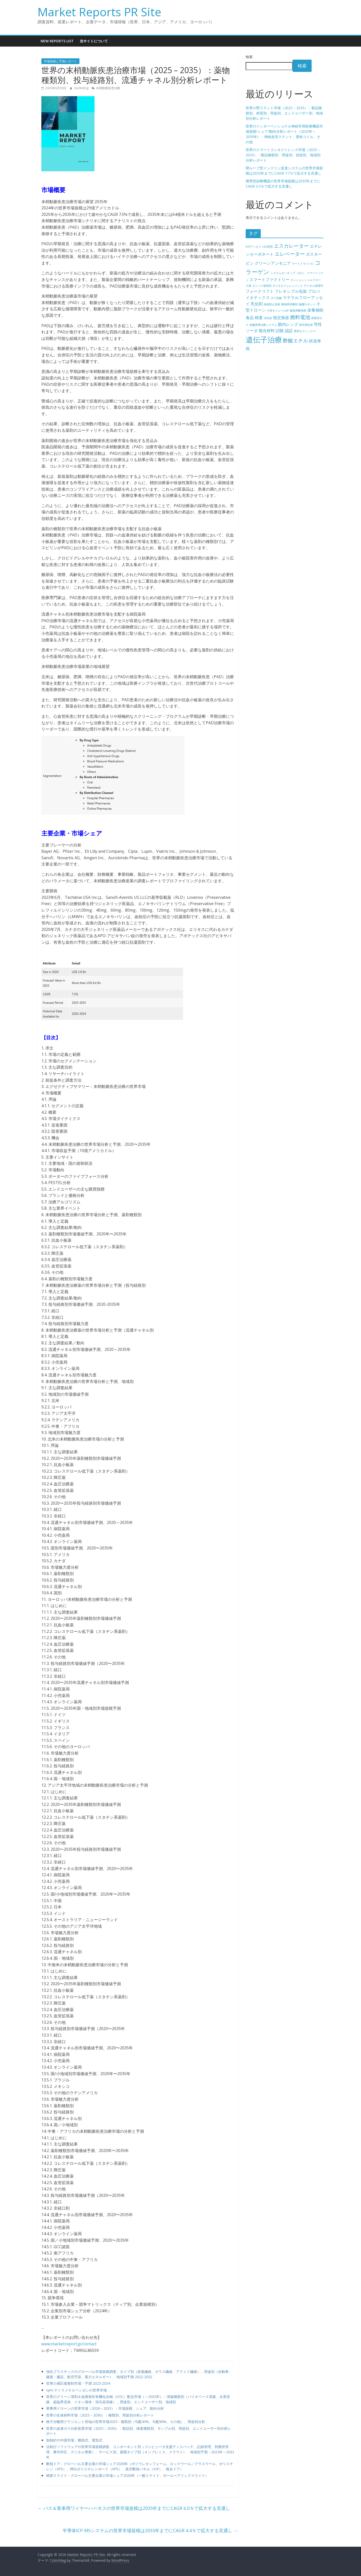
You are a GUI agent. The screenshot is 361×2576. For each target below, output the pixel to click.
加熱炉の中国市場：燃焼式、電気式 (74, 2440)
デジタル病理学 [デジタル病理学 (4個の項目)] (313, 286)
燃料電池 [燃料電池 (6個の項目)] (300, 317)
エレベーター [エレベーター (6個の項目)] (290, 253)
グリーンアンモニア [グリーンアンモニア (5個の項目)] (273, 263)
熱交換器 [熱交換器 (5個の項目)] (281, 317)
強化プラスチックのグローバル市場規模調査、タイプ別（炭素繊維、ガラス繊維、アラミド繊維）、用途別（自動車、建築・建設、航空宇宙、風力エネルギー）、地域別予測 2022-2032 (139, 2374)
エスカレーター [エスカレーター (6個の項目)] (291, 245)
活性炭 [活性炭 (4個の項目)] (268, 318)
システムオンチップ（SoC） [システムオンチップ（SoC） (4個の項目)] (288, 273)
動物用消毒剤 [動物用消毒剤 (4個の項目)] (289, 304)
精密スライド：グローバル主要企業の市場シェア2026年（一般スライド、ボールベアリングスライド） (127, 2475)
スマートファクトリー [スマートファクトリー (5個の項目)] (269, 279)
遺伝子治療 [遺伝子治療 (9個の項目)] (264, 340)
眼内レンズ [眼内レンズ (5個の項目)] (288, 324)
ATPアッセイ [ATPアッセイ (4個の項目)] (253, 246)
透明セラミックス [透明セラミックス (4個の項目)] (305, 331)
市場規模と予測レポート (60, 61)
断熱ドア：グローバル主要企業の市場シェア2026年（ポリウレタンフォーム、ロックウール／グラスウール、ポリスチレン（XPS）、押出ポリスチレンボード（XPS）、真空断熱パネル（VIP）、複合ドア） (139, 2466)
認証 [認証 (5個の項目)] (289, 330)
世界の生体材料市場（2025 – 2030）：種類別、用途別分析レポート (100, 2415)
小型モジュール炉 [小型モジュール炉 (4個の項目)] (278, 310)
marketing (81, 88)
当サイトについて (94, 41)
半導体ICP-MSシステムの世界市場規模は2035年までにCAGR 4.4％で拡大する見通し (150, 2530)
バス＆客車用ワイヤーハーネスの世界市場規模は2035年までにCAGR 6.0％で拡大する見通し (134, 2508)
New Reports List (57, 41)
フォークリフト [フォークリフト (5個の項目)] (260, 291)
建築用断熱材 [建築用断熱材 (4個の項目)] (298, 310)
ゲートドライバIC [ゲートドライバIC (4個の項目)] (303, 263)
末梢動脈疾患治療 (108, 88)
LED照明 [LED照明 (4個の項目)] (267, 246)
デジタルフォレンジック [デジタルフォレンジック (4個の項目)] (288, 286)
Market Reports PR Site (99, 12)
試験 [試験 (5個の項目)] (280, 330)
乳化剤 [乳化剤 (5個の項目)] (257, 304)
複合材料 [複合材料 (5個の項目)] (267, 330)
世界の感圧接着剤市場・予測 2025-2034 (78, 2383)
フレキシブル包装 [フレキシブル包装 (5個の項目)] (291, 291)
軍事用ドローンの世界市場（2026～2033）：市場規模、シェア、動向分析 (105, 2408)
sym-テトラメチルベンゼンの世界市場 (76, 2390)
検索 (249, 56)
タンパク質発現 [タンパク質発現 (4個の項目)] (262, 286)
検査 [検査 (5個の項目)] (259, 317)
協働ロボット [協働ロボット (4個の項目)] (307, 304)
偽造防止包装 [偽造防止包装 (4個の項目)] (272, 304)
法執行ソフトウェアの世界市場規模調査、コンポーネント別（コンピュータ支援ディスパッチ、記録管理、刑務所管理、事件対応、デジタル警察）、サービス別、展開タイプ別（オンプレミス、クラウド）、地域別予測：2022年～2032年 (140, 2452)
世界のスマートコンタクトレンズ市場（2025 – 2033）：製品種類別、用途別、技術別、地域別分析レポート (283, 155)
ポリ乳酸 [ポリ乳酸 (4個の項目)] (276, 298)
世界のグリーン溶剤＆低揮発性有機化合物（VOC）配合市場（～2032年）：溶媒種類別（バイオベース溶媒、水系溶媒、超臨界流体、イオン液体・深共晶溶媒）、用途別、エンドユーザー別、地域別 (138, 2399)
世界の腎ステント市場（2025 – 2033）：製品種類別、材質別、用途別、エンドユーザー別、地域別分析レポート (284, 113)
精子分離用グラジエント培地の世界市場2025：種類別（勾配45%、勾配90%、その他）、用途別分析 (125, 2421)
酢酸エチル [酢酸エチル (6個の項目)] (295, 340)
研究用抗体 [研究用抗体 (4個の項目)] (306, 325)
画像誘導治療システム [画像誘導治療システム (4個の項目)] (263, 325)
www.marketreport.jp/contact (69, 2344)
